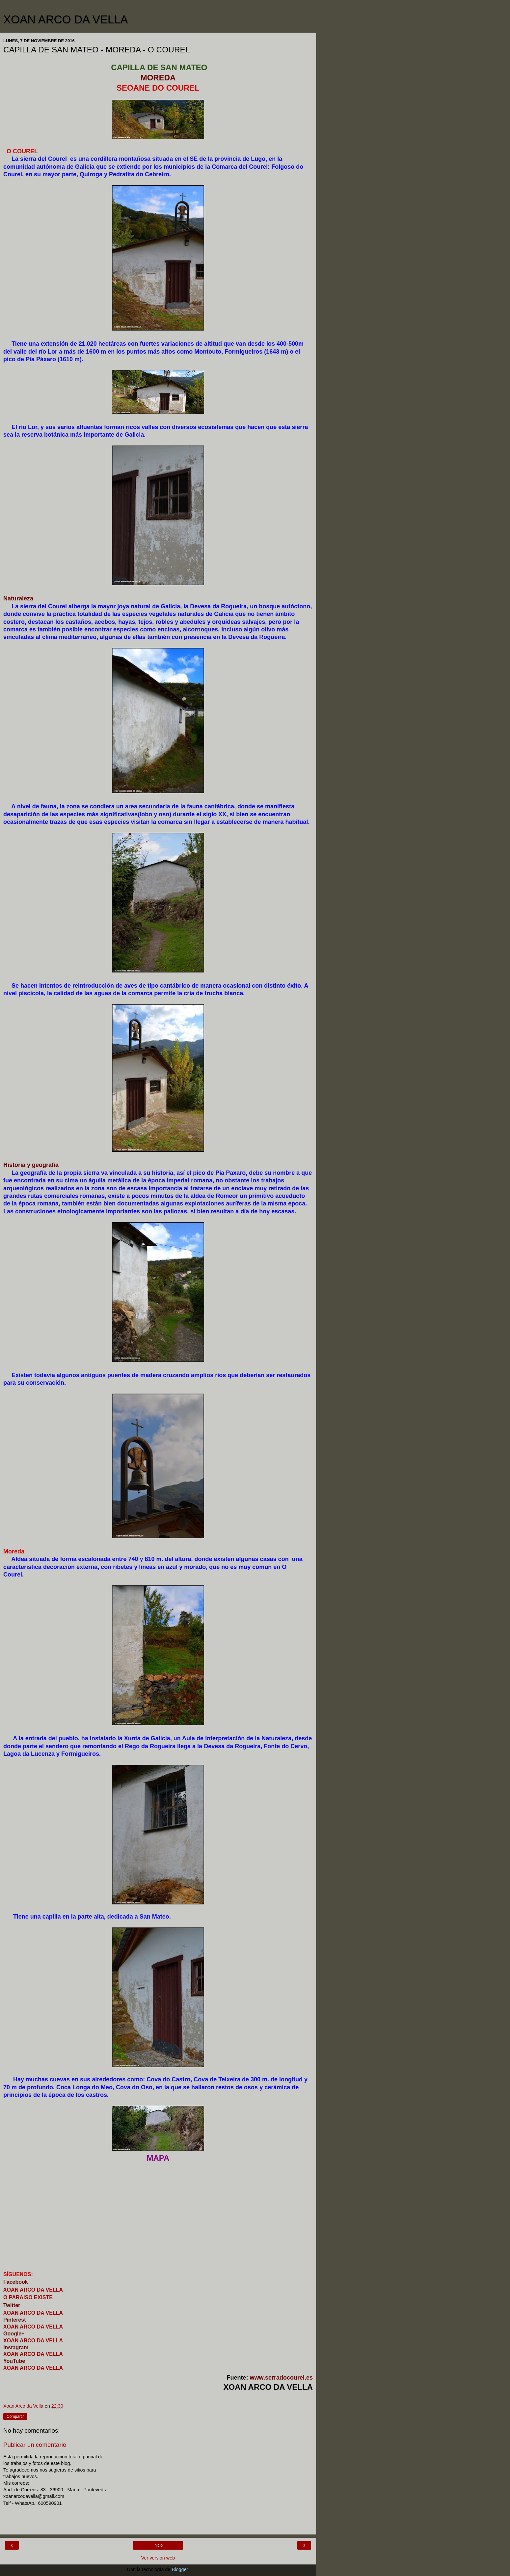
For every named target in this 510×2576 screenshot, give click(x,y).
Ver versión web (158, 2558)
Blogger (180, 2569)
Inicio (158, 2545)
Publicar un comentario (34, 2444)
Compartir (15, 2416)
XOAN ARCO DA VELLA (65, 19)
